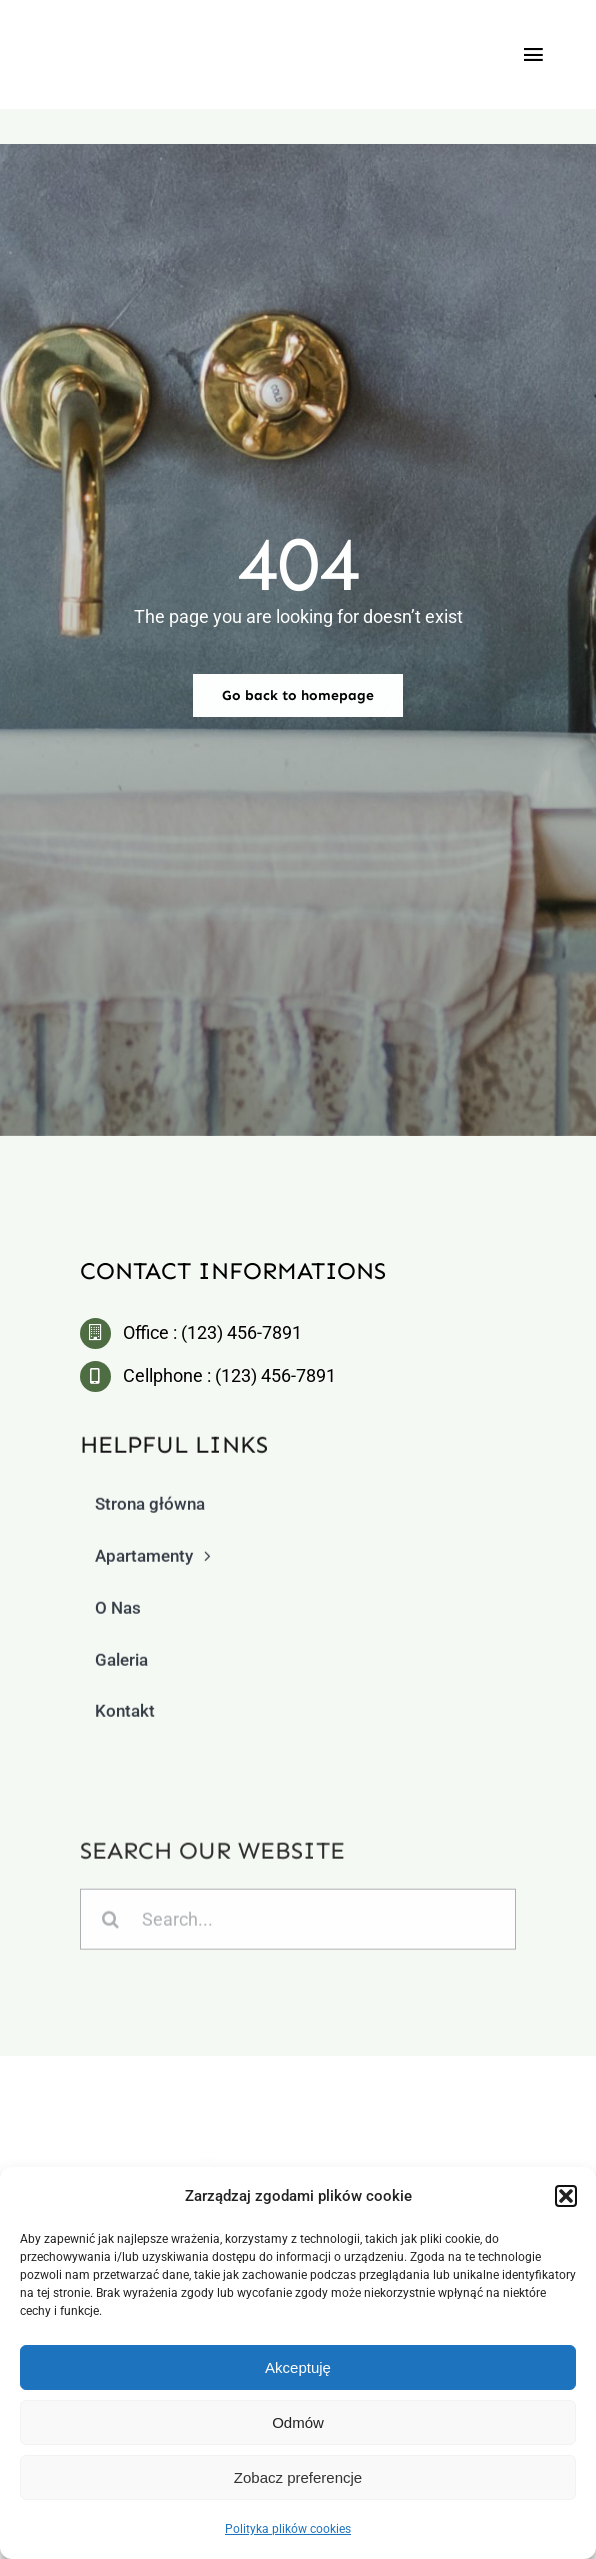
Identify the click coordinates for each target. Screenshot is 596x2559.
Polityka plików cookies (288, 2529)
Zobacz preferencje (298, 2477)
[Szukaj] (110, 1926)
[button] (566, 2196)
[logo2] (303, 2119)
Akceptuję (298, 2367)
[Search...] (298, 1926)
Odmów (298, 2422)
